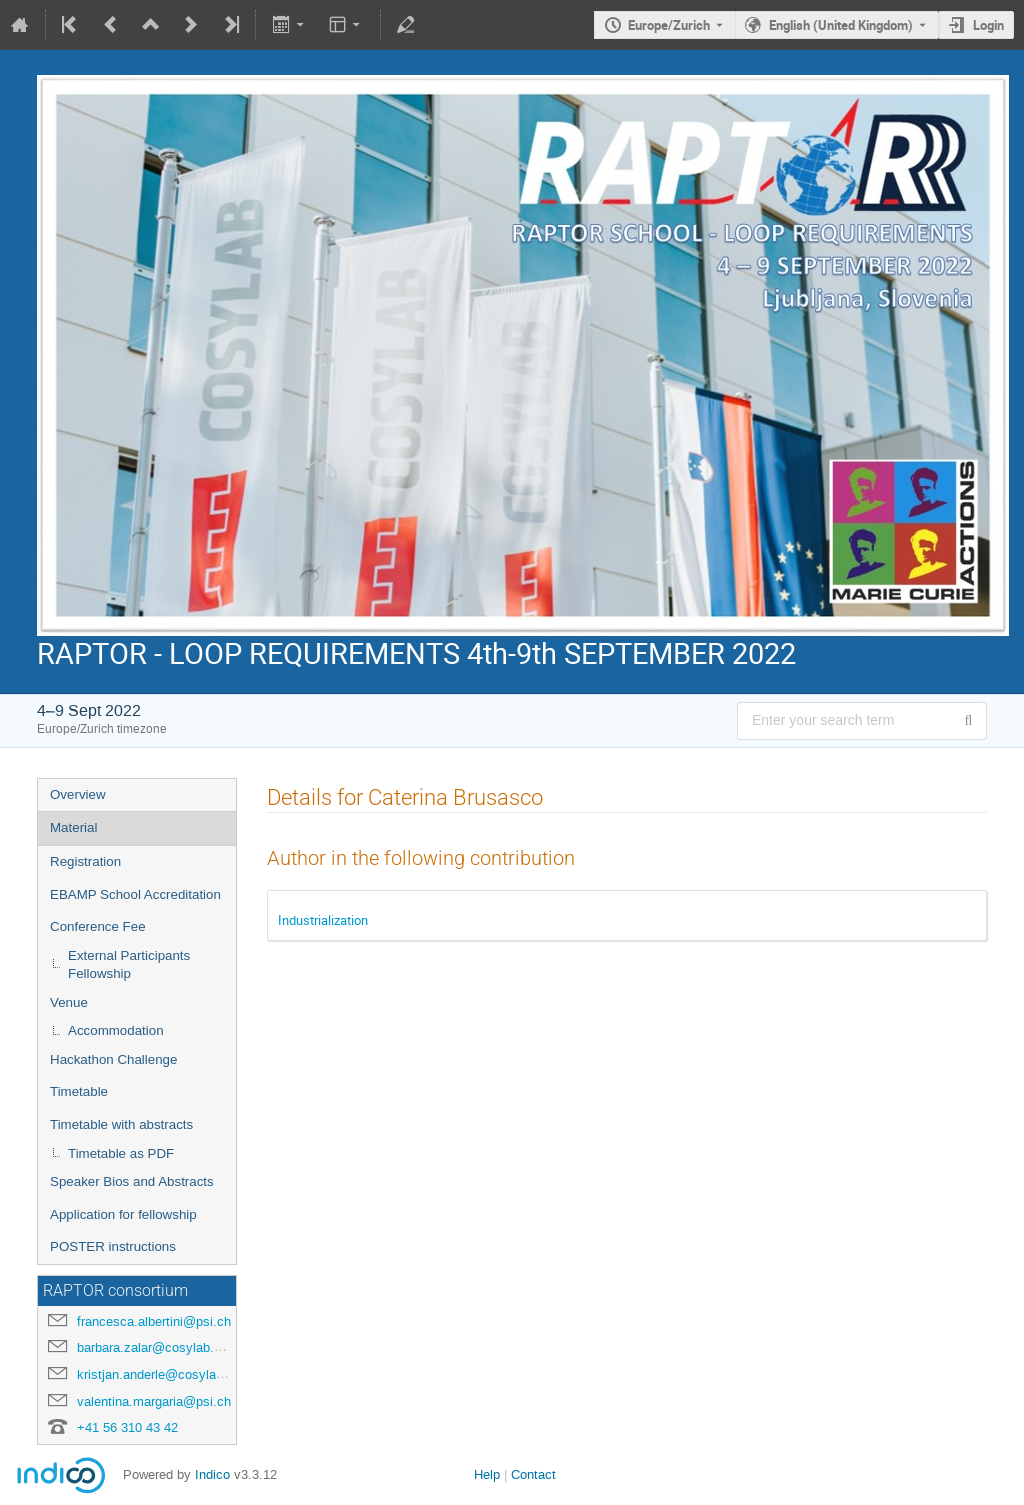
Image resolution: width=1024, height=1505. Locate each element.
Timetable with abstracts (121, 1124)
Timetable (79, 1091)
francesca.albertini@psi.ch (154, 1321)
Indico (212, 1474)
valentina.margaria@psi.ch (154, 1401)
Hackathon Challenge (113, 1059)
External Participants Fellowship (129, 965)
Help (487, 1474)
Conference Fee (98, 926)
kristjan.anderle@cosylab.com (164, 1374)
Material (73, 827)
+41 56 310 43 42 (127, 1427)
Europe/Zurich (669, 25)
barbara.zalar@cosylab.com (158, 1347)
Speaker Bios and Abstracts (132, 1181)
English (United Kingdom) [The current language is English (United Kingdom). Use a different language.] (841, 25)
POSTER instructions (113, 1246)
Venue (69, 1002)
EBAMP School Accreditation (135, 894)
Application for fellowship (123, 1214)
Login (988, 25)
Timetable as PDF (121, 1153)
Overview (78, 794)
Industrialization (323, 920)
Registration (85, 861)
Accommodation (116, 1030)
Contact (533, 1474)
